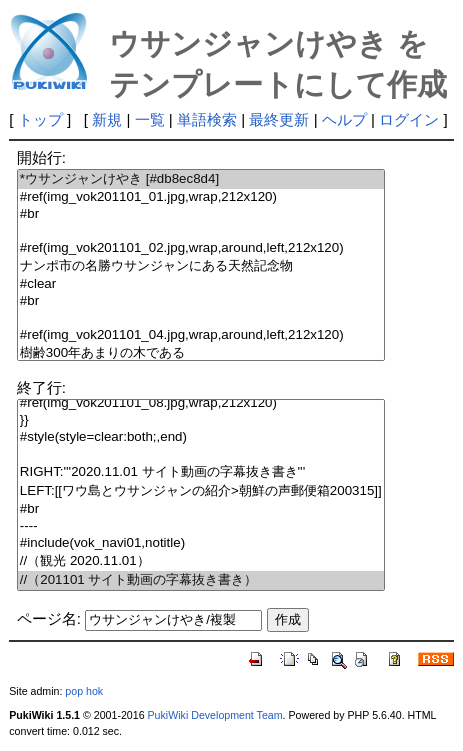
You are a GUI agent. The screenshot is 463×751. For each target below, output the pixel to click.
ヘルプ (344, 119)
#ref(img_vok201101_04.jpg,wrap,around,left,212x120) (201, 335)
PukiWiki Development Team (215, 715)
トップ (40, 119)
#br (201, 214)
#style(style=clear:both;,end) (201, 437)
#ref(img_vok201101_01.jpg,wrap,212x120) (201, 197)
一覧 (150, 119)
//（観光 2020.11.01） (201, 561)
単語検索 (207, 119)
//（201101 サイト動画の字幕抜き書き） (201, 580)
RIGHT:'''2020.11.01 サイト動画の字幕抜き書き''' (201, 472)
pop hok (84, 691)
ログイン (409, 119)
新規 (107, 119)
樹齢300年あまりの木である (201, 353)
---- (201, 526)
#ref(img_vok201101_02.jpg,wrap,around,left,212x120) (201, 248)
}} (201, 420)
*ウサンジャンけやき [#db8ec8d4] (201, 179)
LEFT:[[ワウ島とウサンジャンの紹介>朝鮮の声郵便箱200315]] (201, 491)
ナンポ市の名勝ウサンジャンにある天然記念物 (201, 266)
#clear (201, 284)
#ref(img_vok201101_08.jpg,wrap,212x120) (201, 403)
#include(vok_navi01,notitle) (201, 543)
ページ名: (49, 618)
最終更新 (279, 119)
